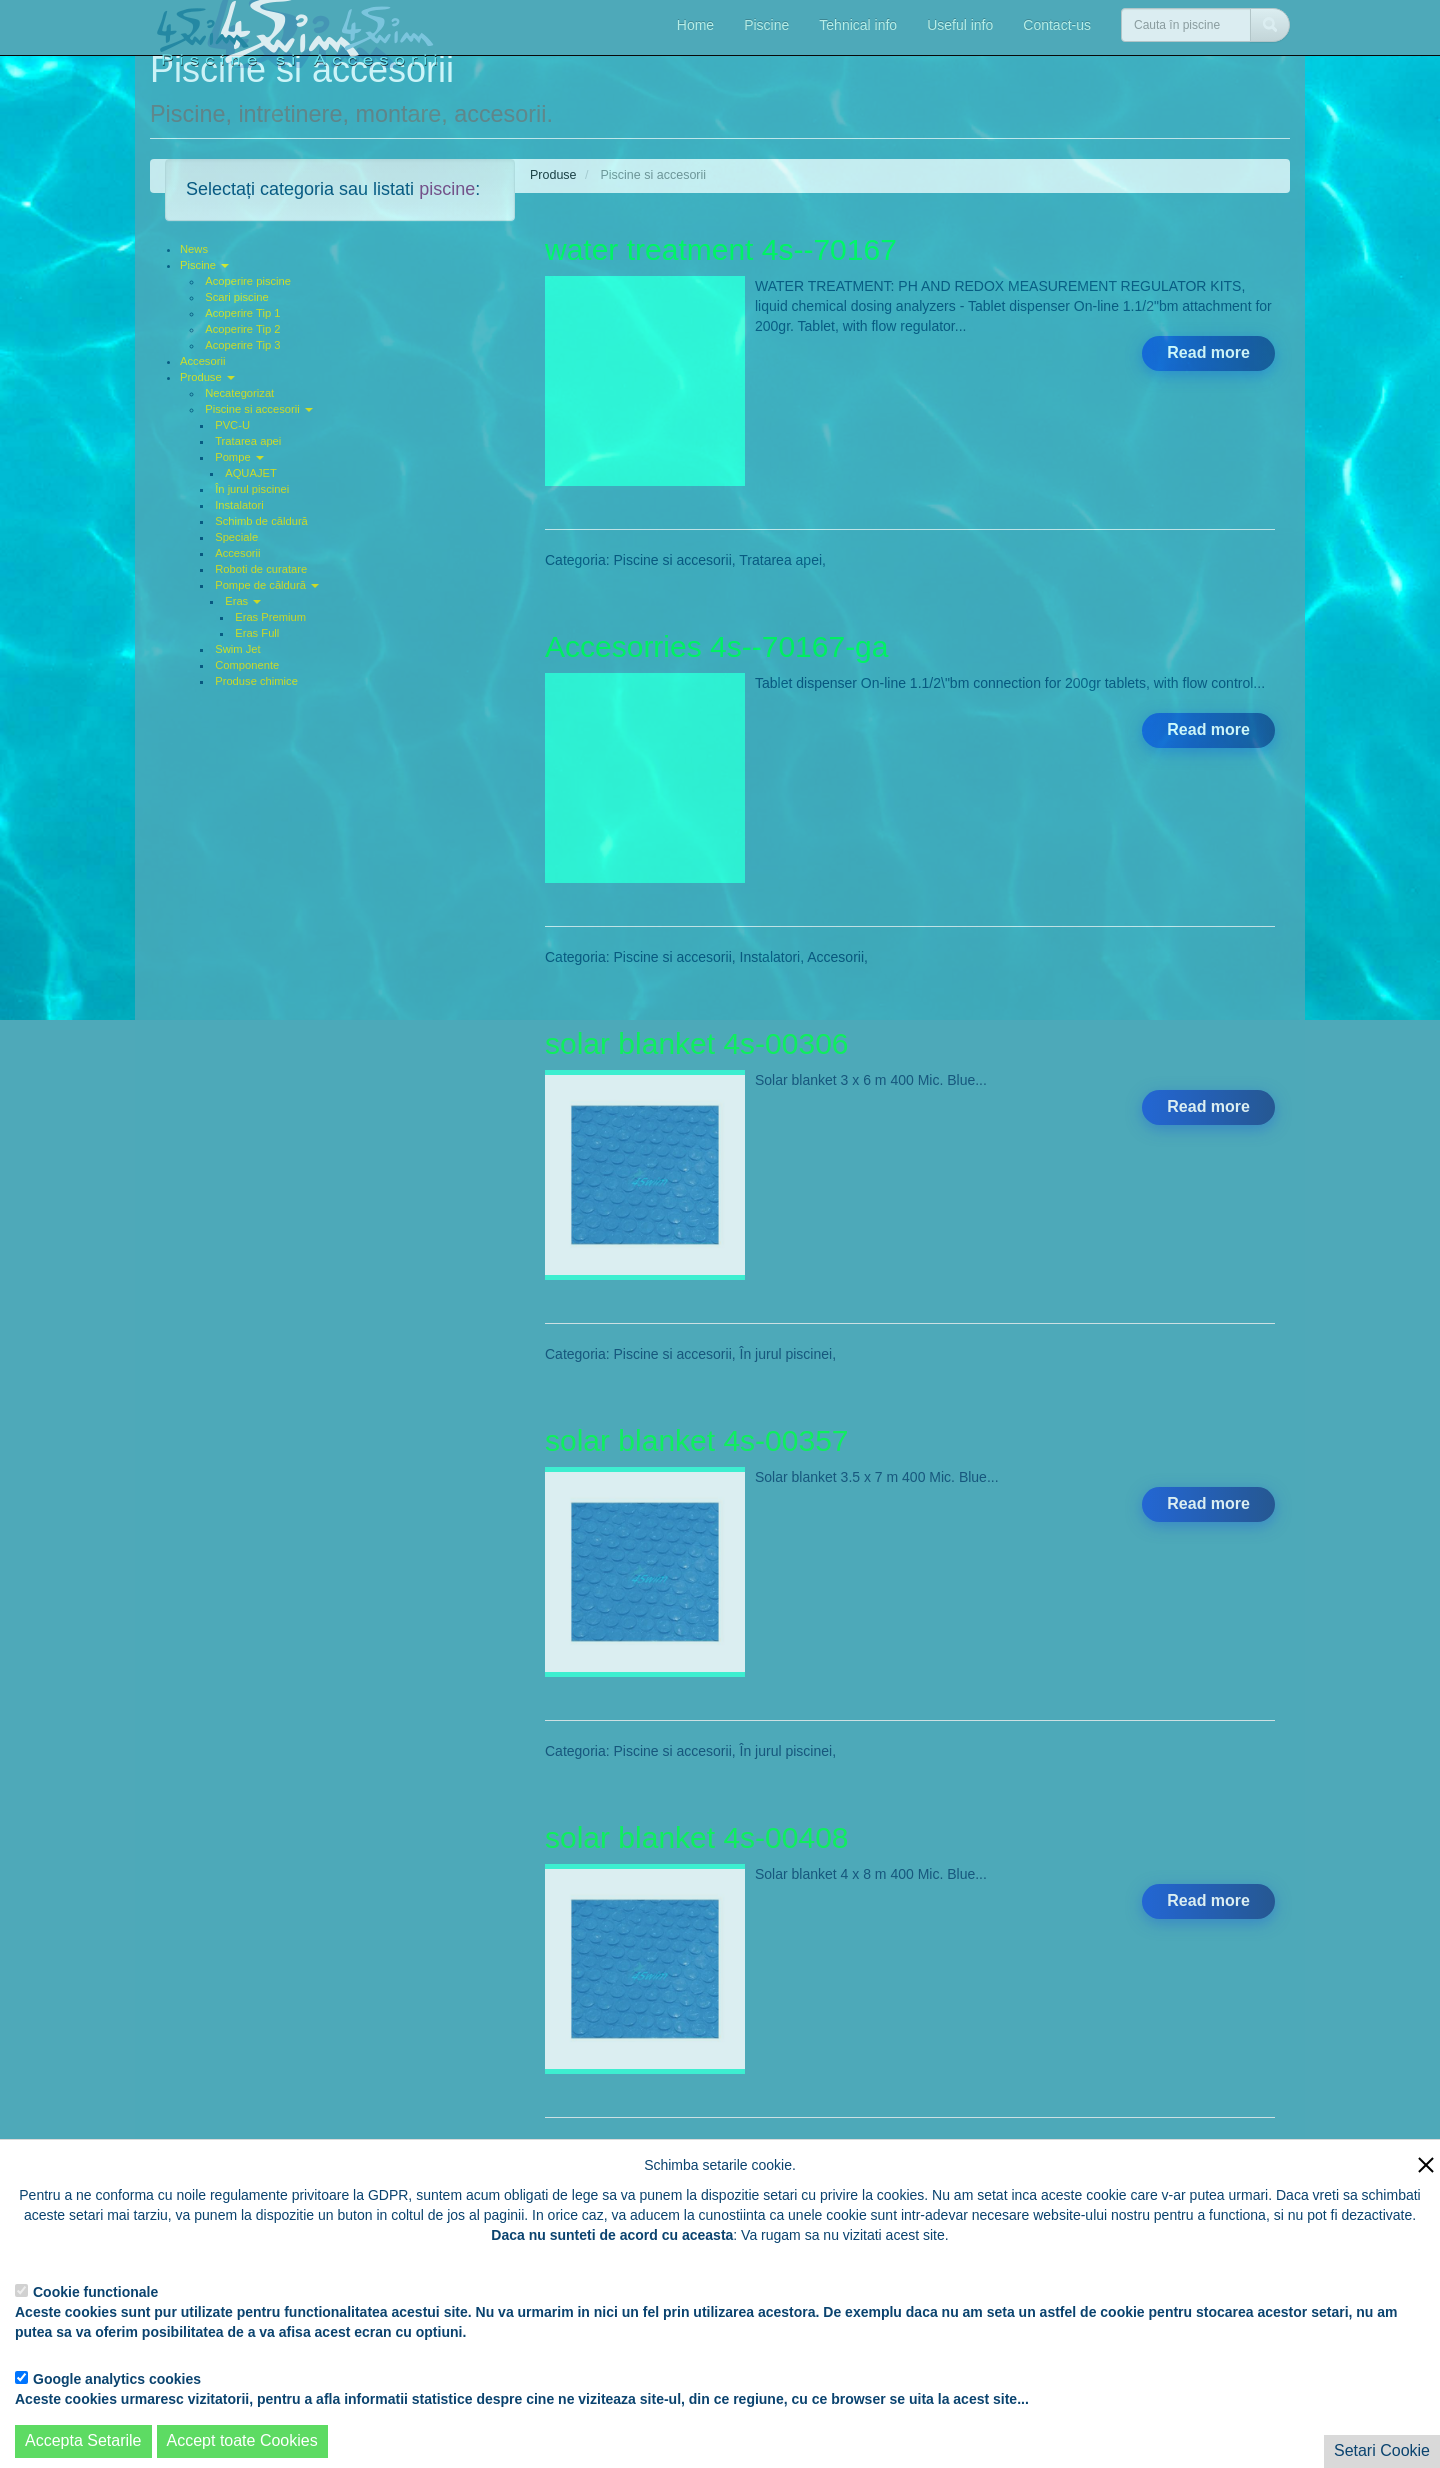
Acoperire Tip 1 (242, 313)
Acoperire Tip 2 (242, 329)
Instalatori (239, 505)
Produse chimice (256, 681)
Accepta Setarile (83, 2440)
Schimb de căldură (261, 521)
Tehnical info (858, 25)
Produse (207, 377)
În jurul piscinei (252, 489)
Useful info (960, 25)
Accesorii (202, 361)
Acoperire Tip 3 (242, 345)
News (194, 249)
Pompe (239, 457)
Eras (243, 601)
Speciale (236, 537)
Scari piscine (236, 297)
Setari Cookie (1382, 2450)
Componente (247, 665)
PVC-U (232, 425)
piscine (447, 189)
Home (695, 25)
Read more (1208, 352)
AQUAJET (251, 473)
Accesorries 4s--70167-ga (717, 646)
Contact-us (1057, 25)
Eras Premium (270, 617)
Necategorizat (239, 393)
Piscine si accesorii (259, 409)
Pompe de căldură (267, 585)
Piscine (766, 25)
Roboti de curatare (261, 569)
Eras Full (257, 633)
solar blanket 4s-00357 (697, 1440)
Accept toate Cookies (242, 2440)
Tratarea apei (248, 441)
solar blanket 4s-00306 (697, 1043)
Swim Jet (237, 649)
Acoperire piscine (248, 281)
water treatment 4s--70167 (721, 249)
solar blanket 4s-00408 (697, 1837)
